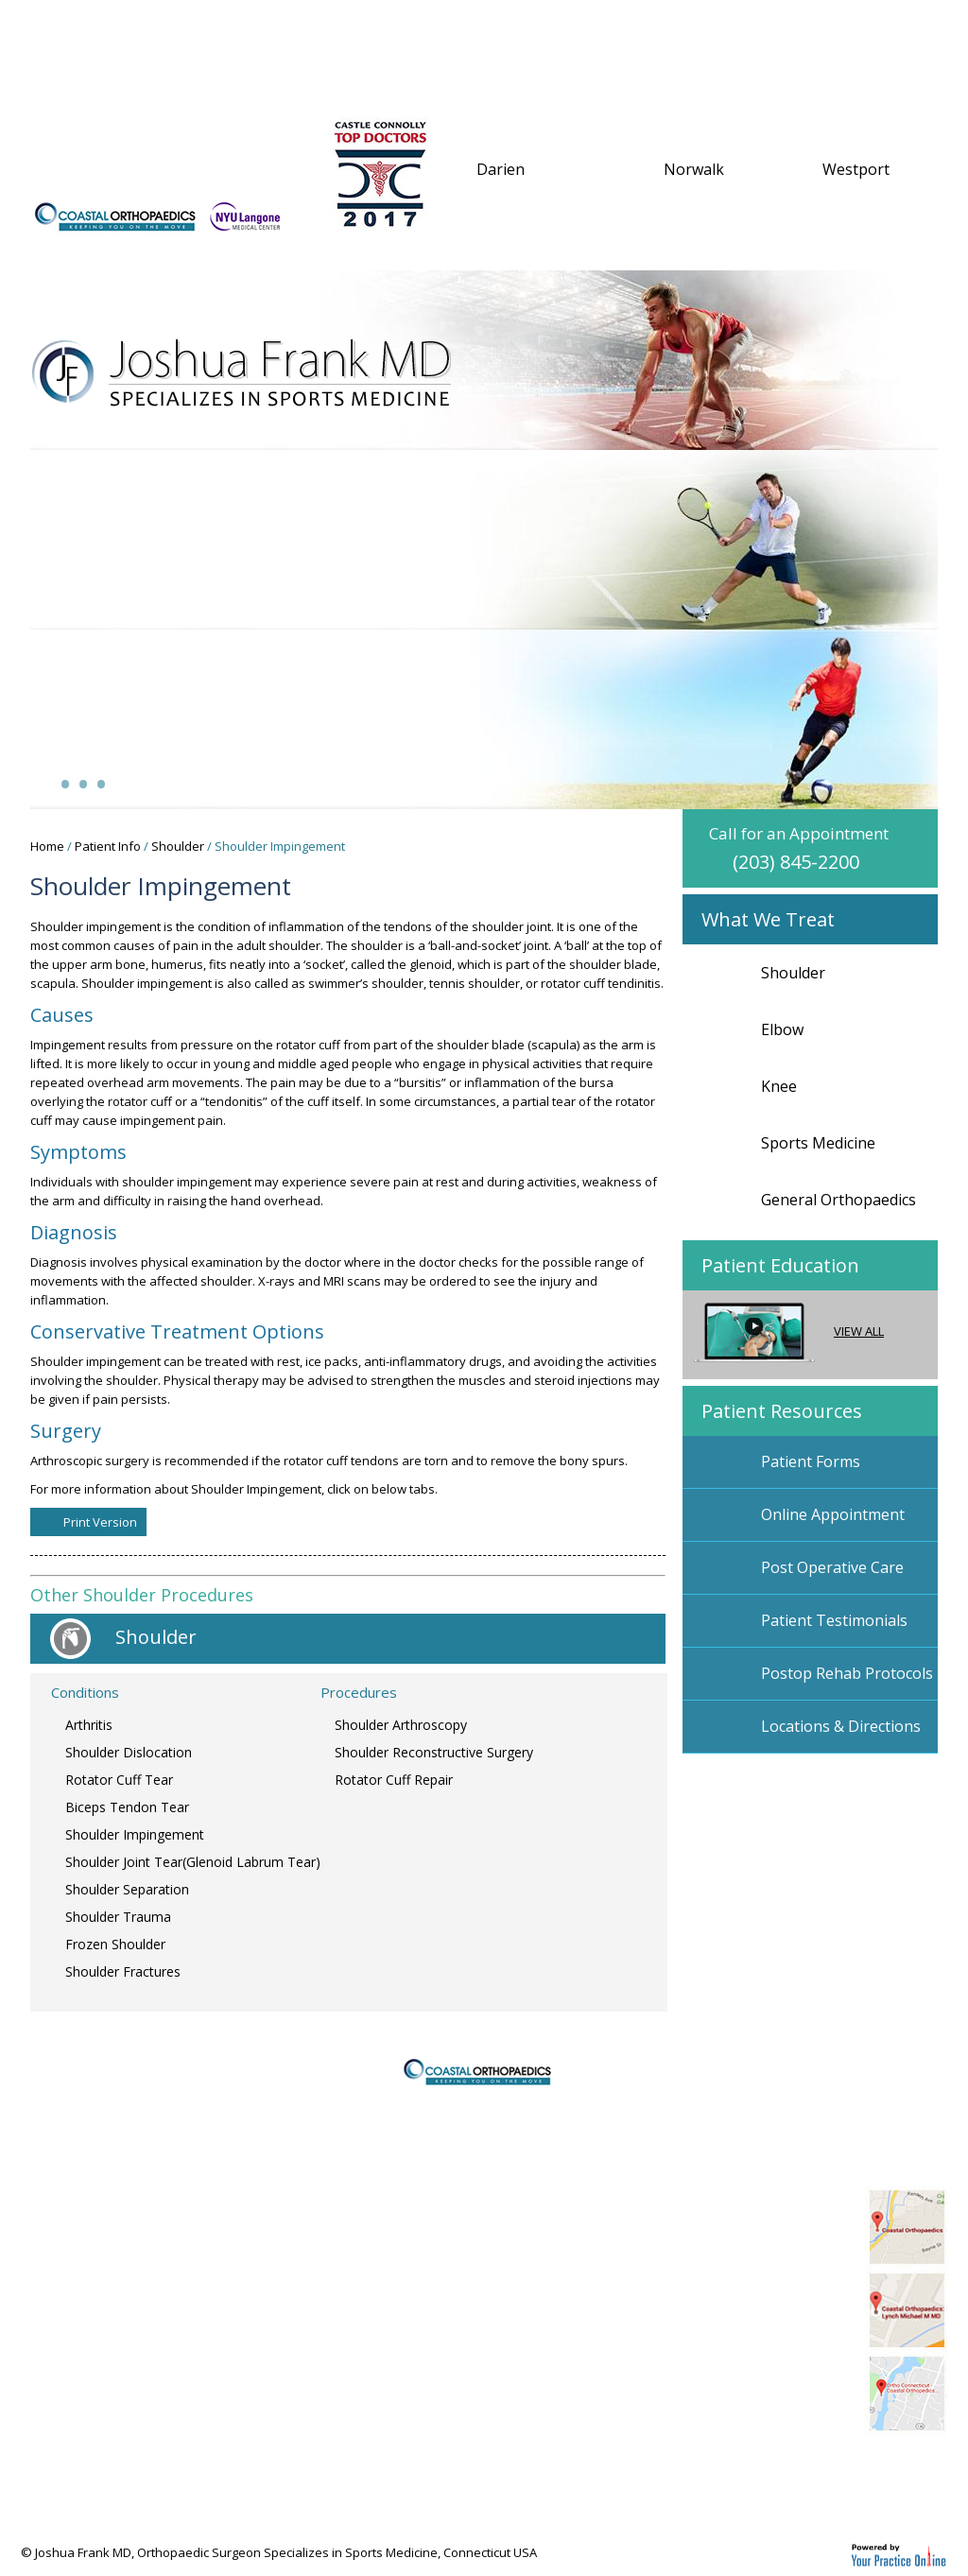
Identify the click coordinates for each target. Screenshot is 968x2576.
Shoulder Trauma (118, 1917)
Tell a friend (77, 2331)
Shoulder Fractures (123, 1971)
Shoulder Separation (127, 1889)
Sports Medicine (818, 1142)
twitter (679, 2475)
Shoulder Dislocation (128, 1752)
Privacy (60, 2251)
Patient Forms (810, 1461)
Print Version (100, 1521)
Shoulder (177, 846)
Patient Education (780, 1265)
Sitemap (64, 2278)
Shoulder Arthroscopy (401, 1725)
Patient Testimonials (834, 1620)
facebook (724, 2475)
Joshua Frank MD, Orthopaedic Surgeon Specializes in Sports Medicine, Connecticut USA (286, 2552)
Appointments (622, 24)
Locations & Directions (841, 1726)
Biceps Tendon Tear (127, 1807)
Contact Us (103, 74)
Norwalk (694, 169)
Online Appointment (833, 1514)
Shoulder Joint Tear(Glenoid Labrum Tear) (192, 1862)
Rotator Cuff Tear (119, 1780)
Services (475, 24)
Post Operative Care (832, 1567)
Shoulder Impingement (134, 1834)
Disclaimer (72, 2225)
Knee (779, 1086)
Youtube (769, 2475)
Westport (856, 169)
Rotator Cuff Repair (394, 1780)
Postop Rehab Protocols (847, 1673)
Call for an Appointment (823, 848)
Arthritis (88, 1725)
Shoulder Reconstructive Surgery (434, 1752)
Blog (815, 2475)
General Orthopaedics (838, 1199)
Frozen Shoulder (115, 1944)
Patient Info (339, 24)
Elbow (782, 1029)
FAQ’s (758, 24)
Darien (500, 169)
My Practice (189, 24)
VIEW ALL (789, 1331)
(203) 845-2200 (124, 164)
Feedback (68, 2304)
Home (72, 24)
